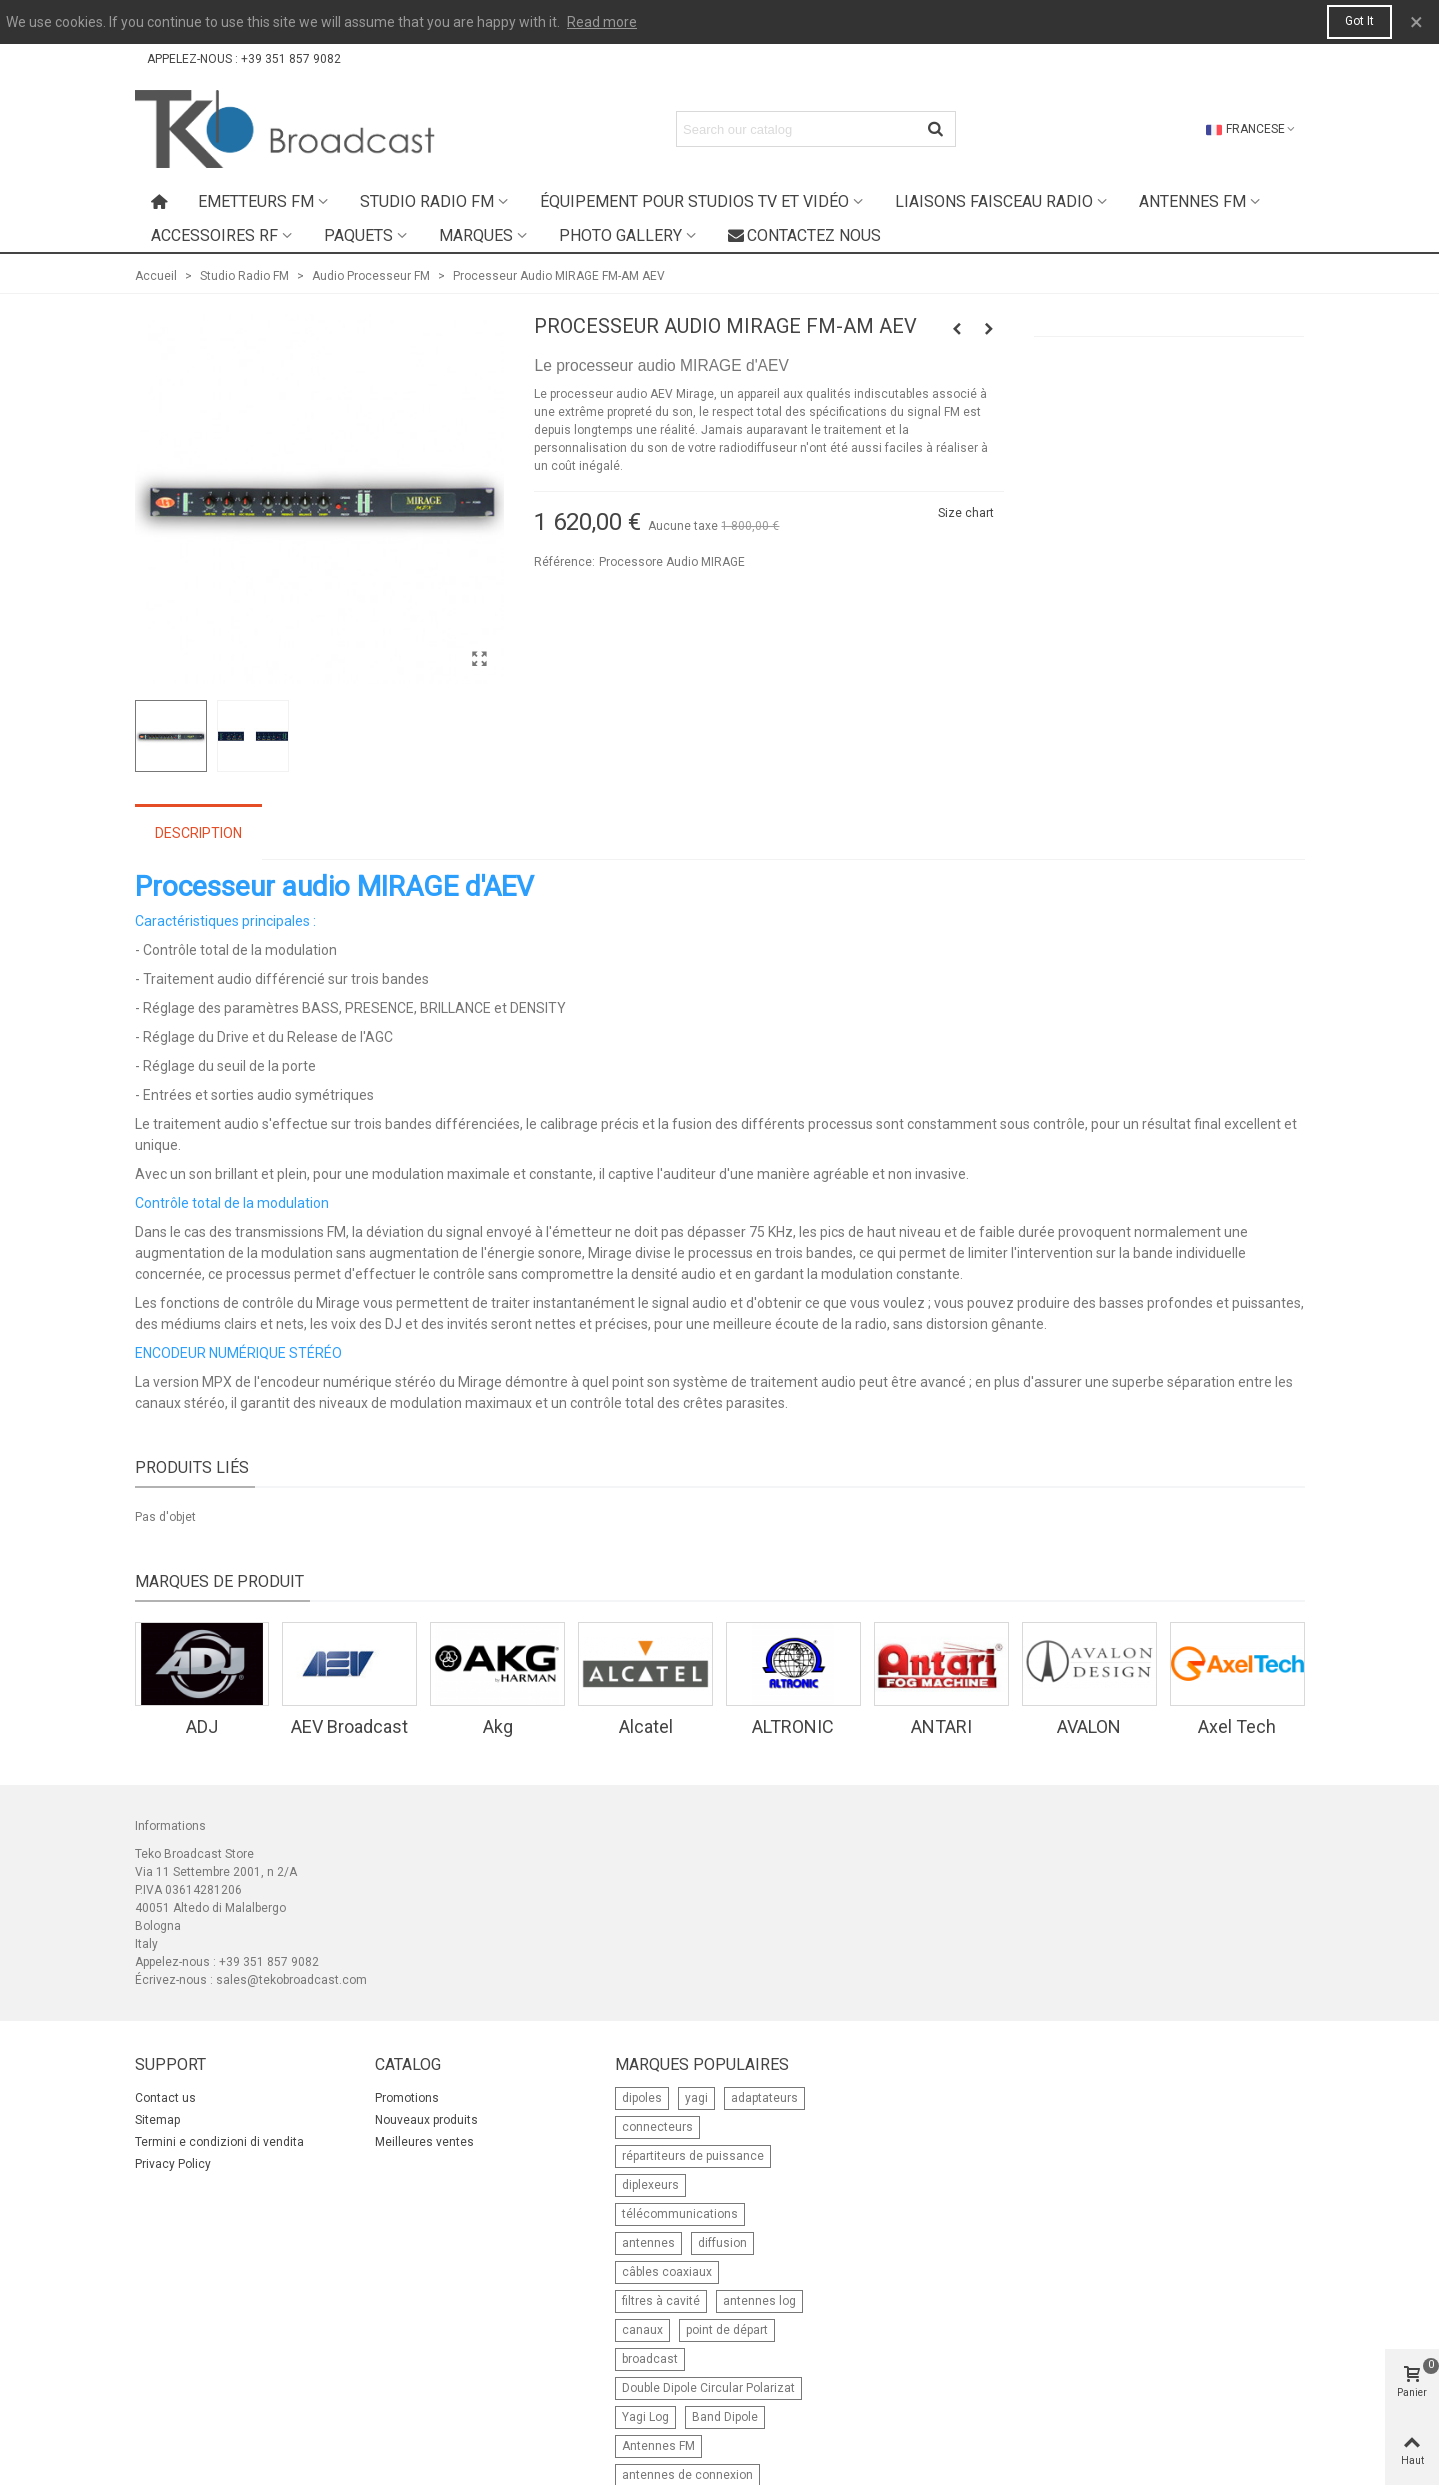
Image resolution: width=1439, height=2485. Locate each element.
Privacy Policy (173, 2164)
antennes (648, 2243)
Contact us (165, 2098)
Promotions (407, 2098)
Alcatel (646, 1726)
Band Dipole (725, 2417)
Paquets (358, 235)
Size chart (966, 513)
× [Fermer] (1416, 22)
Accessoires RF (214, 235)
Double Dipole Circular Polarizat (708, 2388)
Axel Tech (1237, 1726)
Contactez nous (805, 235)
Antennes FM (1192, 201)
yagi (696, 2098)
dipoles (642, 2098)
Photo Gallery (620, 235)
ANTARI (941, 1726)
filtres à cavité (661, 2301)
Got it (1359, 21)
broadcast (650, 2359)
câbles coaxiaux (667, 2272)
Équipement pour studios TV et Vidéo (694, 201)
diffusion (722, 2243)
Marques (476, 235)
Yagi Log (645, 2417)
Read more (602, 22)
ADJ (202, 1726)
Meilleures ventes (424, 2142)
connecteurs (657, 2127)
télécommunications (680, 2214)
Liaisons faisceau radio (994, 201)
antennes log (759, 2301)
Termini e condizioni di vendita (219, 2142)
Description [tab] (198, 833)
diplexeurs (650, 2185)
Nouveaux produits (426, 2120)
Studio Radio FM (427, 201)
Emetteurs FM (256, 201)
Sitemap (157, 2120)
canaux (642, 2330)
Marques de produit (219, 1581)
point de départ (727, 2330)
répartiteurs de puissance (693, 2156)
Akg (498, 1726)
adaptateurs (764, 2098)
